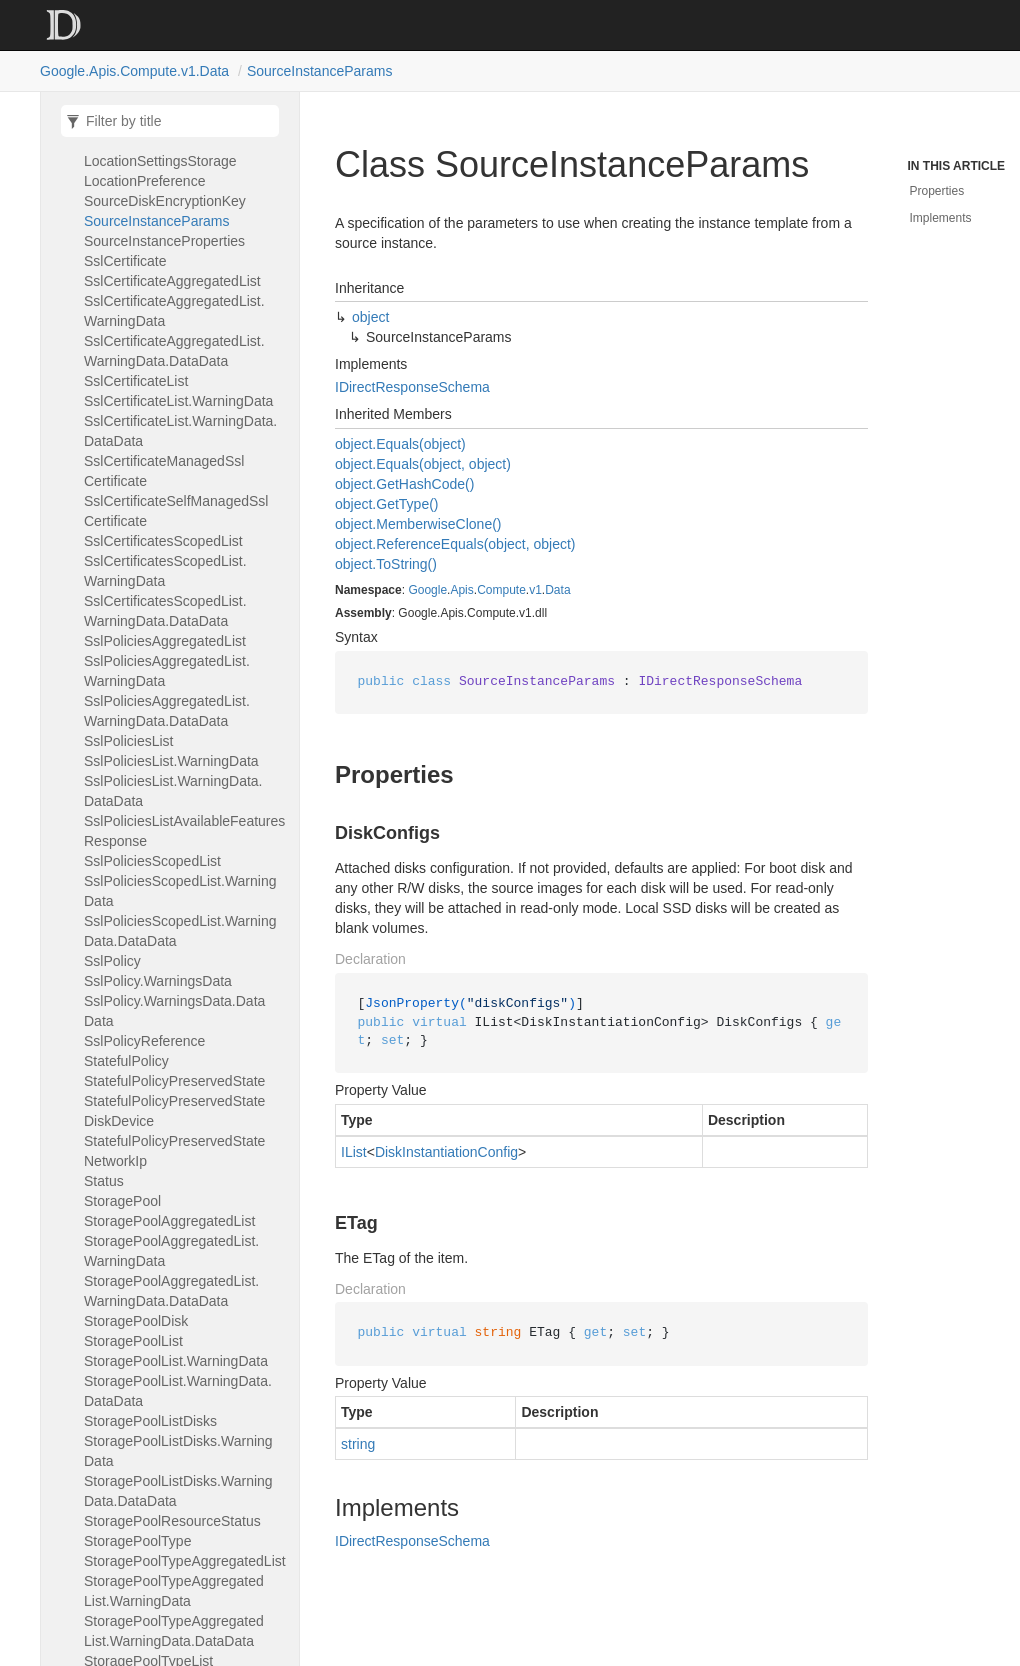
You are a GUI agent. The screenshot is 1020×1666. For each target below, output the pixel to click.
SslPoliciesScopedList (152, 861)
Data (557, 590)
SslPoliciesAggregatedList (165, 641)
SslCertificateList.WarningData (178, 401)
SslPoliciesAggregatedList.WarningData (167, 671)
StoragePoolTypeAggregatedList (185, 1561)
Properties (937, 191)
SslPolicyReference (144, 1041)
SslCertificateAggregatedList (172, 281)
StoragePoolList (133, 1341)
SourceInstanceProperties (164, 241)
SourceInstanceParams (320, 71)
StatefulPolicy (126, 1061)
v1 (535, 590)
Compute (501, 590)
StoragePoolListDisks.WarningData (178, 1451)
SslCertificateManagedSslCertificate (164, 471)
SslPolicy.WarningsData (158, 981)
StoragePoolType (137, 1541)
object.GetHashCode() (404, 484)
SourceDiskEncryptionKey (165, 201)
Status (104, 1181)
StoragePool (122, 1201)
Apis (461, 590)
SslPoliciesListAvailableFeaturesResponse (184, 831)
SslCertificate (125, 261)
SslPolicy (112, 961)
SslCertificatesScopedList (163, 541)
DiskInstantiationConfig (446, 1152)
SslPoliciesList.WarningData (171, 761)
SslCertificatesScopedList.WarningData (165, 571)
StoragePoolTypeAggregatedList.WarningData (174, 1591)
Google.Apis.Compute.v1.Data (134, 71)
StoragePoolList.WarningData (176, 1361)
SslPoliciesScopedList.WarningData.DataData (180, 931)
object (370, 317)
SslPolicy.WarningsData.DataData (174, 1011)
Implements (941, 218)
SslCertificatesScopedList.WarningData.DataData (165, 611)
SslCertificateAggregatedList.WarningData (174, 311)
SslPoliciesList (129, 741)
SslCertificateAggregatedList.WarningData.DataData (174, 351)
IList (354, 1152)
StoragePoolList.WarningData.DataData (178, 1391)
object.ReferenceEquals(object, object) (455, 544)
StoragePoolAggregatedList (169, 1221)
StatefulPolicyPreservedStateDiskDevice (174, 1111)
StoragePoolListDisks (150, 1421)
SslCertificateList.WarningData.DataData (180, 431)
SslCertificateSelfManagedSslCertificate (176, 511)
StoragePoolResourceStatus (172, 1521)
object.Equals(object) (400, 444)
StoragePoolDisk (136, 1321)
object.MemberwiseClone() (418, 524)
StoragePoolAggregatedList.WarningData (171, 1251)
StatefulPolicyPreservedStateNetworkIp (174, 1151)
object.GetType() (387, 504)
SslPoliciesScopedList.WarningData (180, 891)
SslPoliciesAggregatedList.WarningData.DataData (167, 711)
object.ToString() (386, 564)
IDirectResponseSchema (412, 387)
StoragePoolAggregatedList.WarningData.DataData (171, 1291)
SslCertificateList (136, 381)
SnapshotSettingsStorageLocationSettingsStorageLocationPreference (163, 161)
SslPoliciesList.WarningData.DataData (173, 791)
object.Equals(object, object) (423, 464)
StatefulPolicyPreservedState (174, 1081)
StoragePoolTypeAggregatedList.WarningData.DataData (174, 1631)
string (358, 1444)
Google (427, 590)
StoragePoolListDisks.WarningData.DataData (178, 1491)
